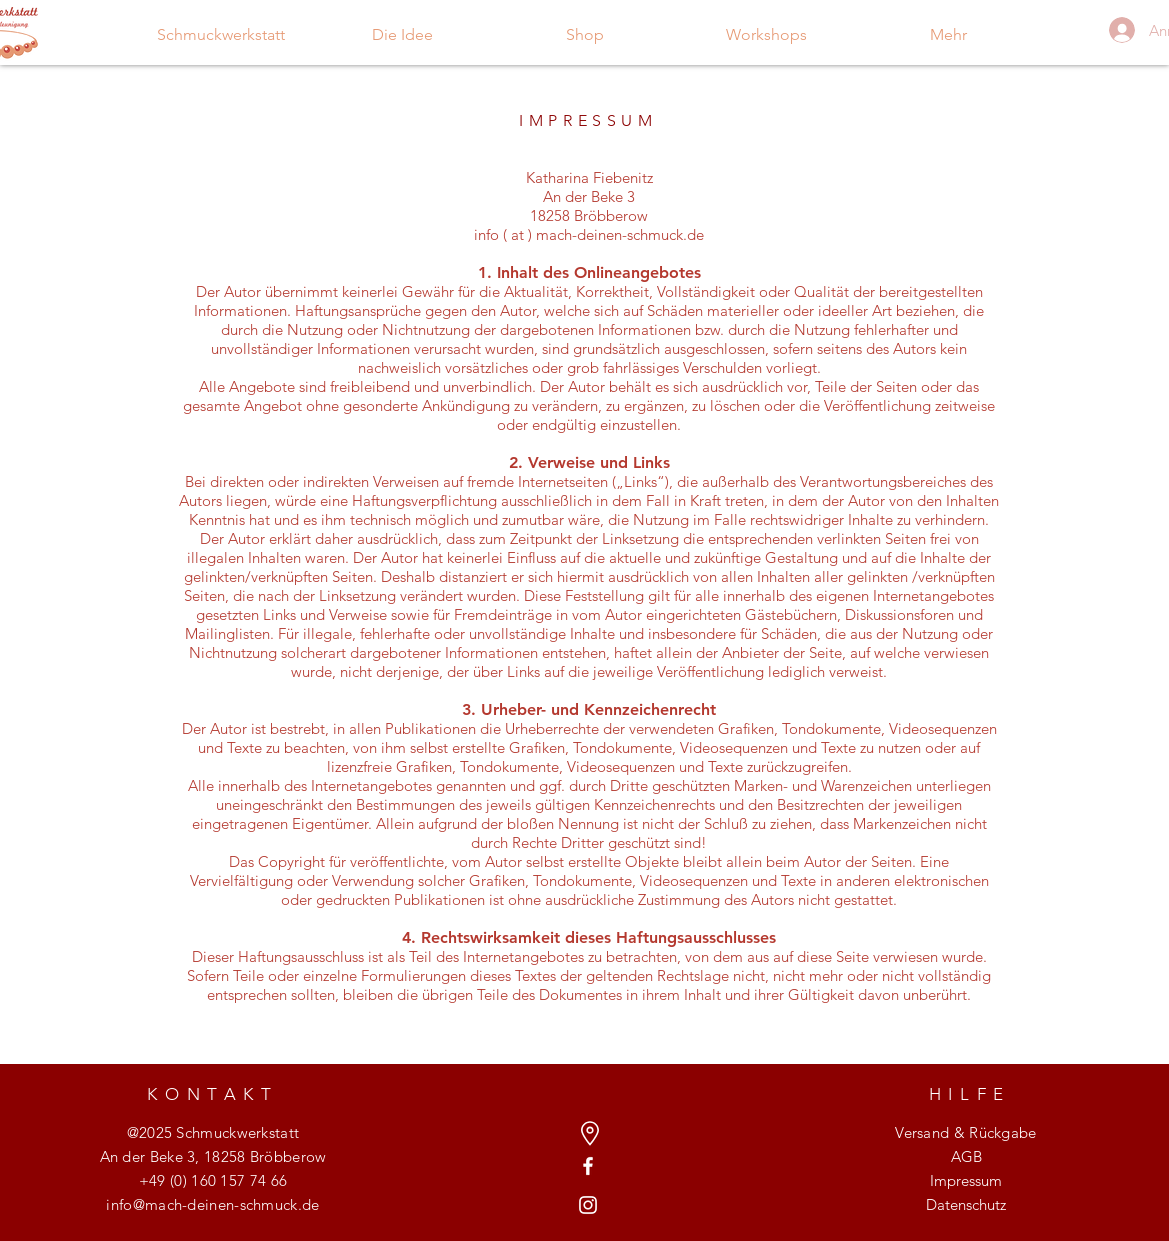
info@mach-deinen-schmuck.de (212, 1204)
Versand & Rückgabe (965, 1132)
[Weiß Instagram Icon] (588, 1205)
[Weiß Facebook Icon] (588, 1166)
